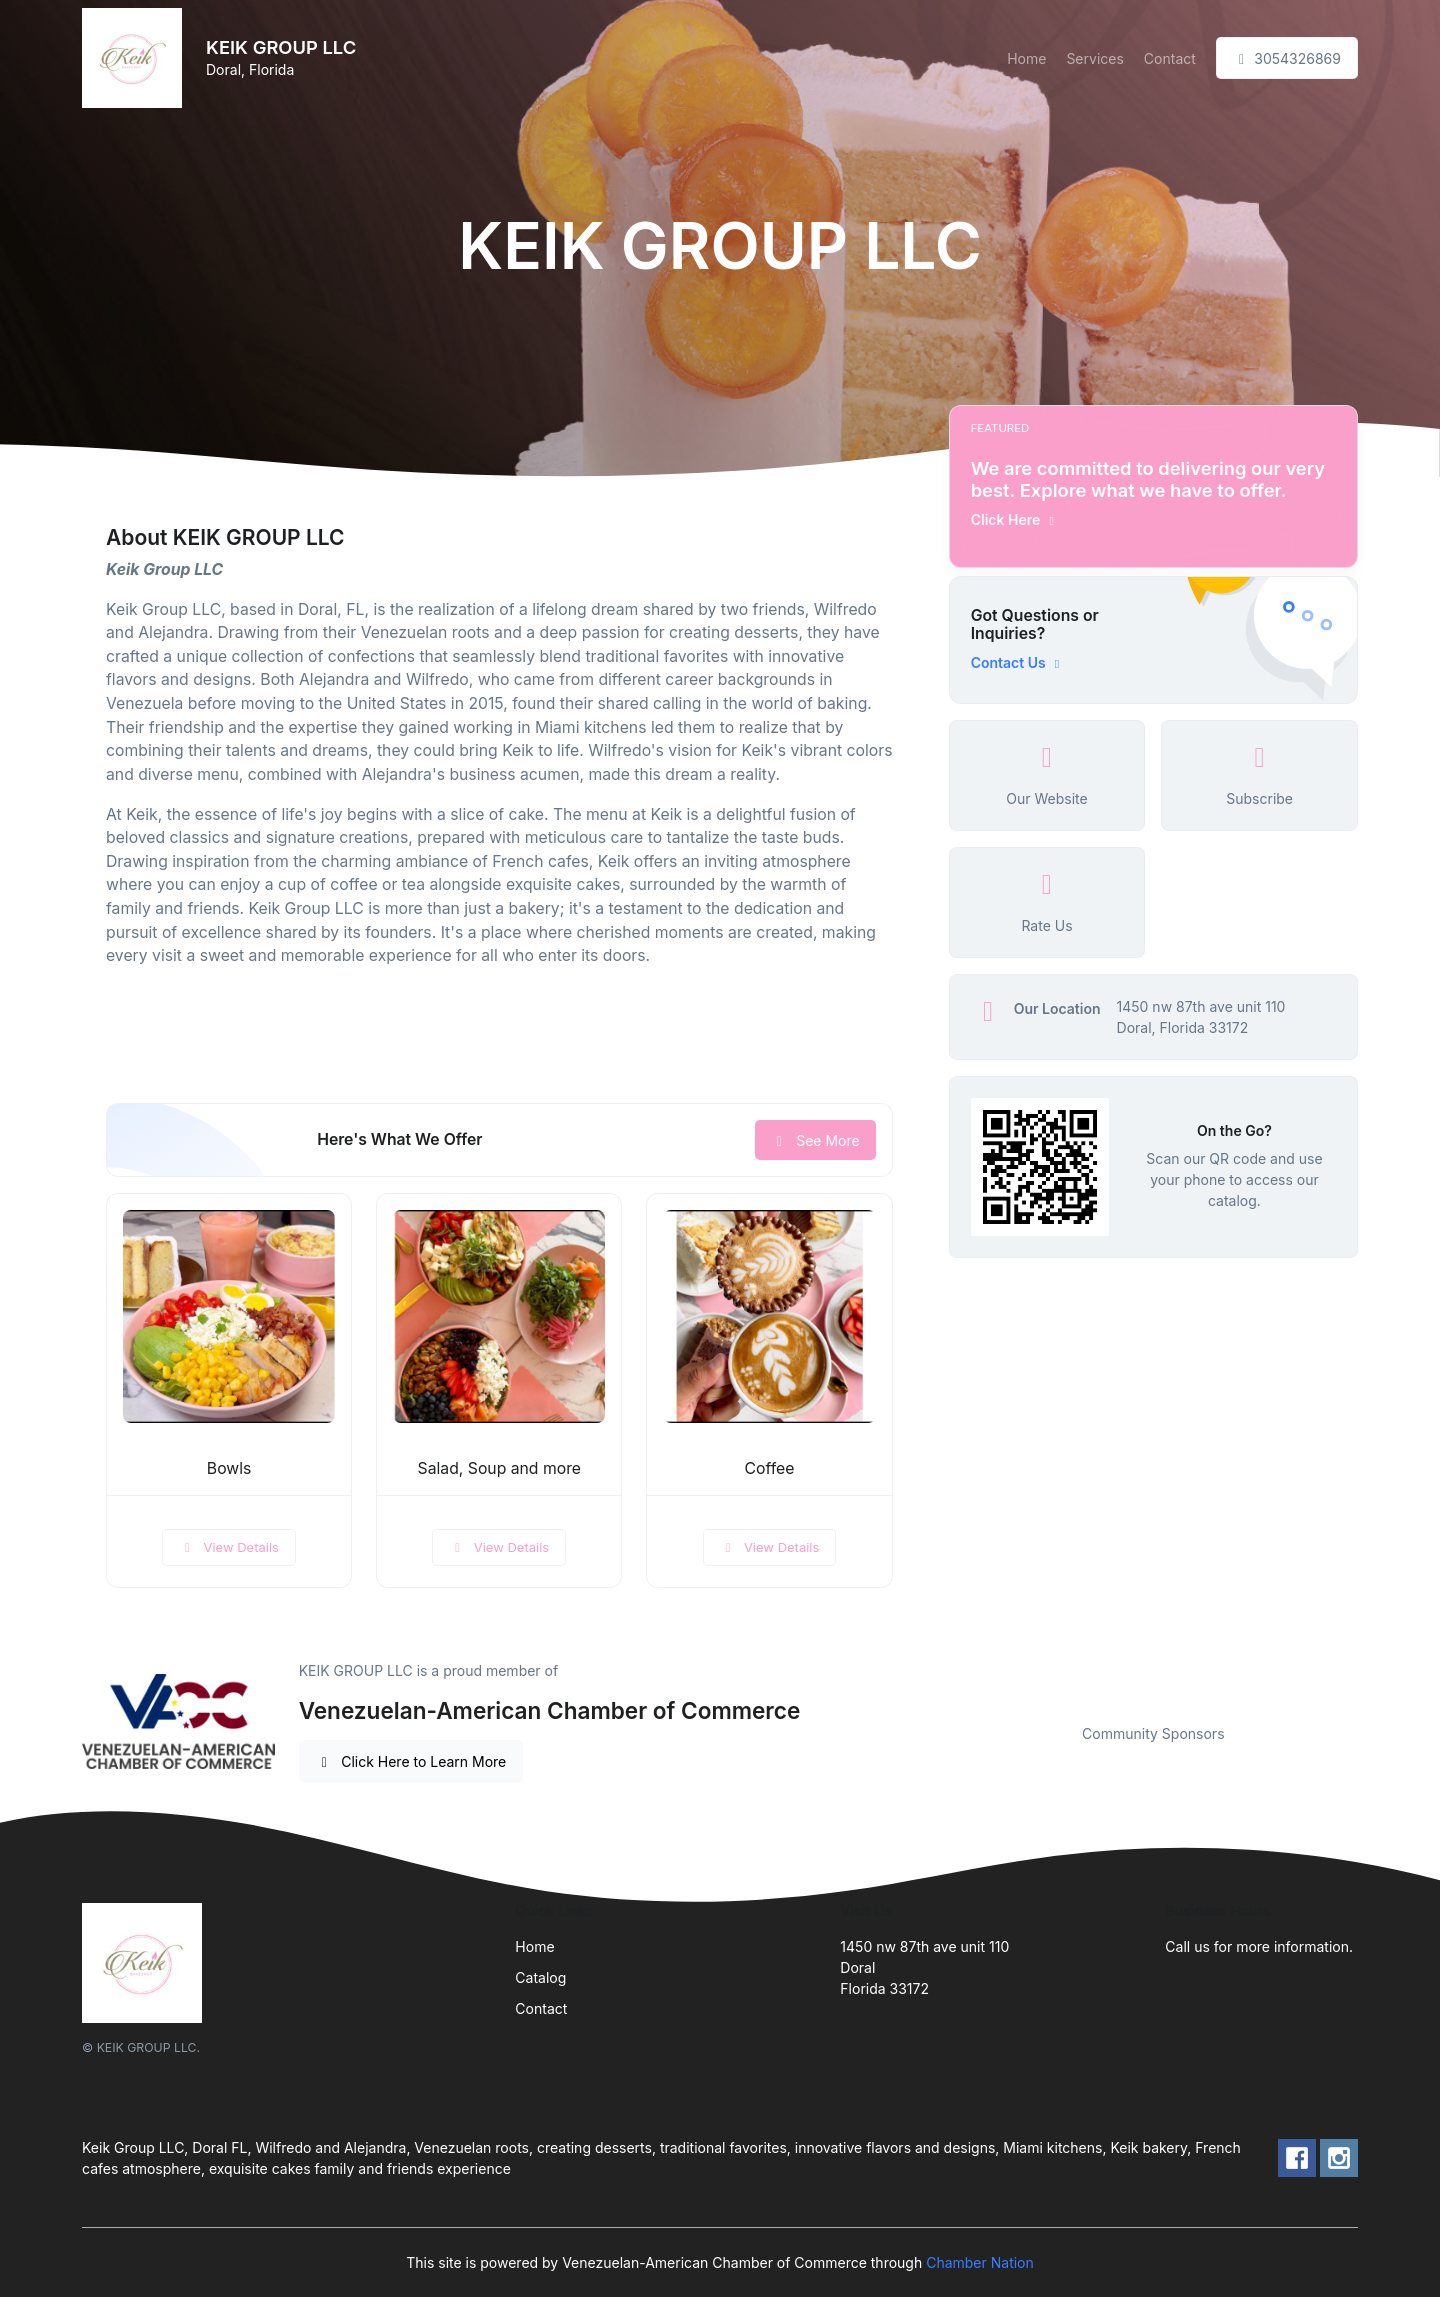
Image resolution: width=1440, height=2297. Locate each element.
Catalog (540, 1977)
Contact (1170, 58)
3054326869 (1287, 58)
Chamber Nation (980, 2262)
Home (1026, 58)
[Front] (136, 58)
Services (1094, 58)
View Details (229, 1547)
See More (815, 1140)
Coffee (770, 1468)
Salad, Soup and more (499, 1468)
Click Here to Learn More (411, 1761)
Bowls (229, 1468)
